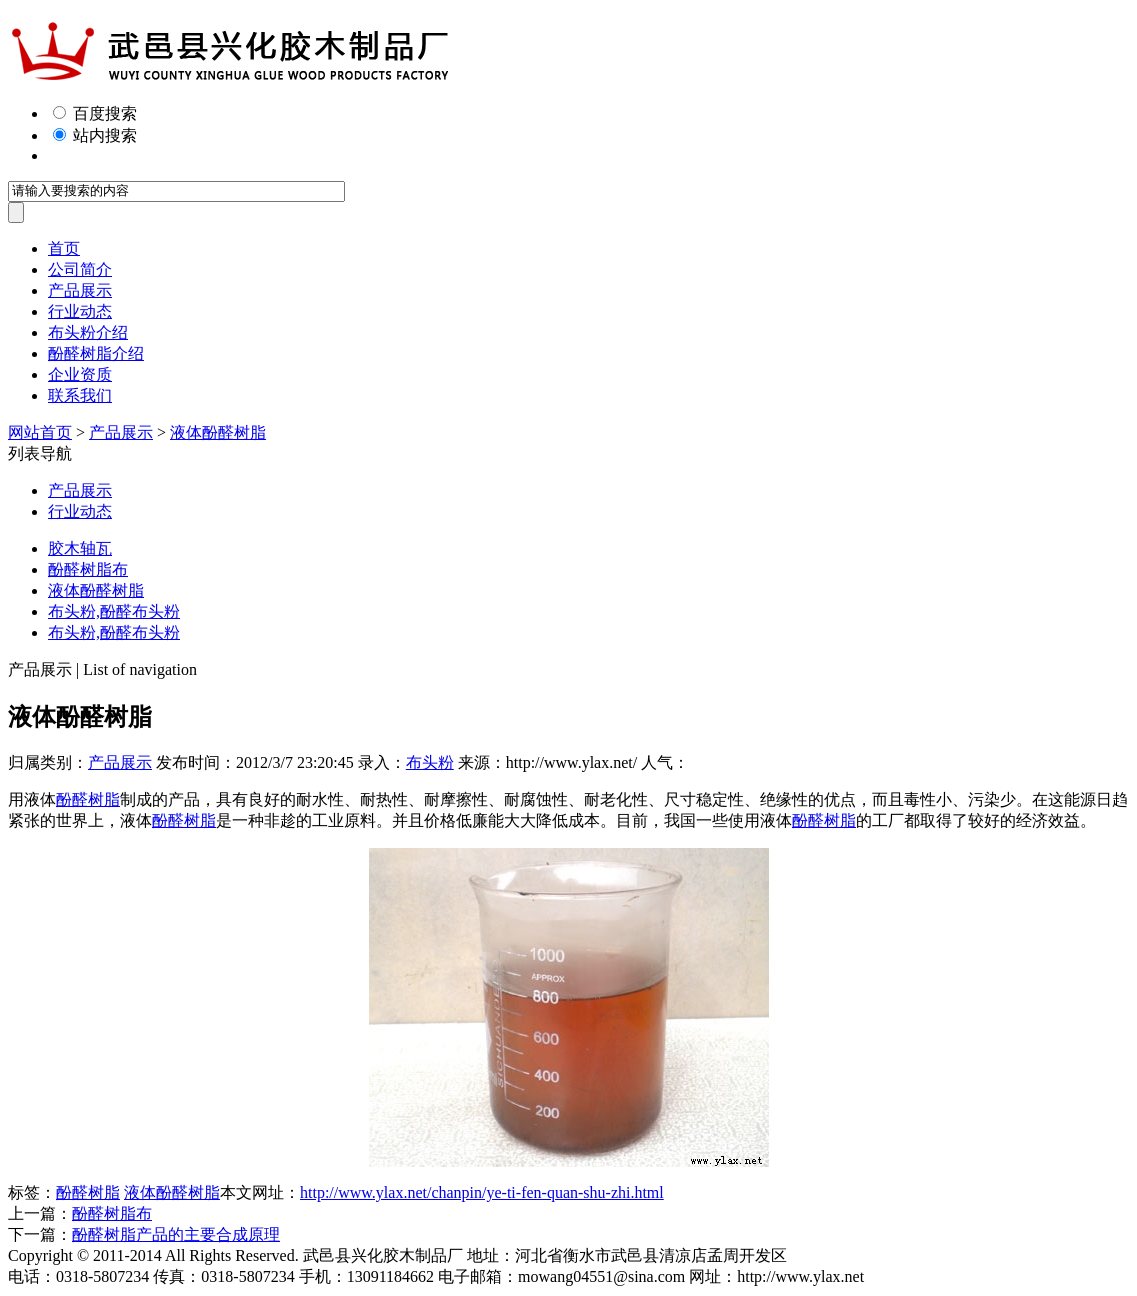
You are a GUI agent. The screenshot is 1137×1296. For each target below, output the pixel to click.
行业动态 (80, 311)
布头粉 (430, 762)
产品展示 (80, 290)
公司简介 (80, 269)
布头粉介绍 (88, 332)
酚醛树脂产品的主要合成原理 (176, 1234)
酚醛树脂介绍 (96, 353)
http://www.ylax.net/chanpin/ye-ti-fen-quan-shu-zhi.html (482, 1192)
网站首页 (40, 432)
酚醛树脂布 (88, 569)
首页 (64, 248)
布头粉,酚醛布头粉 (114, 611)
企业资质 (80, 374)
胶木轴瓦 (80, 548)
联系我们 (80, 395)
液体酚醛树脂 (218, 432)
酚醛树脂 (88, 799)
